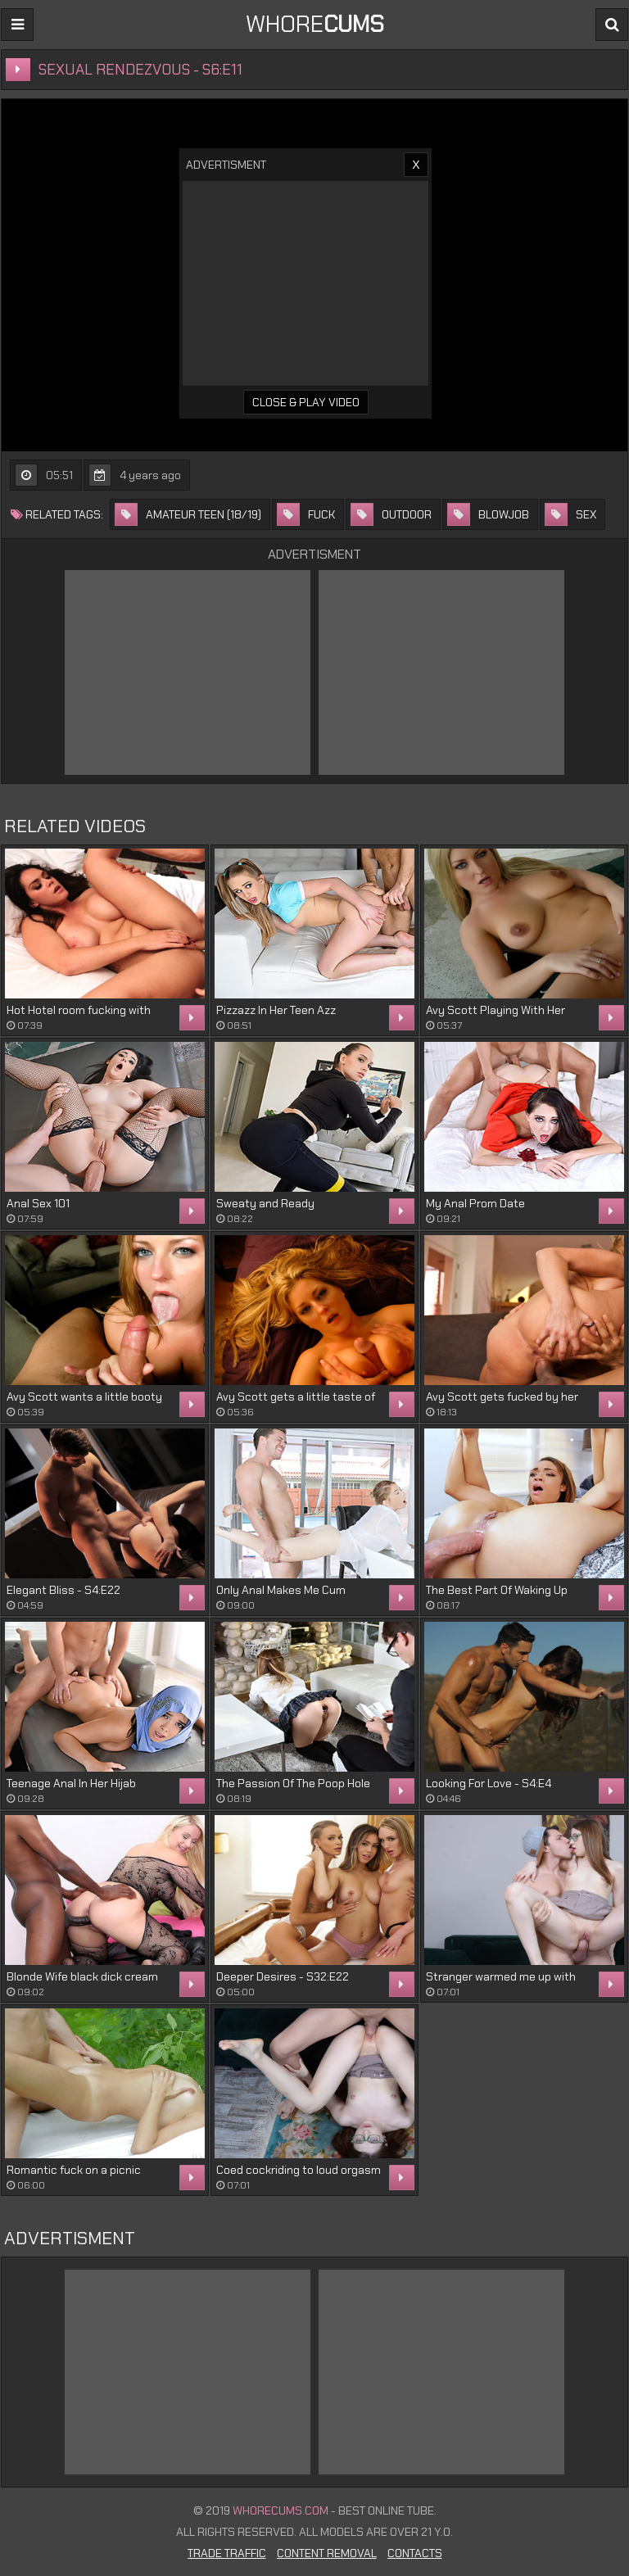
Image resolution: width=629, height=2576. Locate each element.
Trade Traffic (227, 2553)
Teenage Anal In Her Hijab (71, 1783)
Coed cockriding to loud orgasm (298, 2169)
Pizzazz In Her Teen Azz (276, 1010)
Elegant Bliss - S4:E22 (63, 1589)
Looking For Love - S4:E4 (488, 1783)
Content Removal (327, 2553)
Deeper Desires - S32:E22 (282, 1976)
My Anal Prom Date (475, 1203)
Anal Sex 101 (38, 1203)
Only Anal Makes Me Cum (281, 1589)
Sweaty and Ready (265, 1203)
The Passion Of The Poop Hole (293, 1783)
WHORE (315, 24)
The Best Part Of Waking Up (497, 1589)
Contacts (414, 2553)
